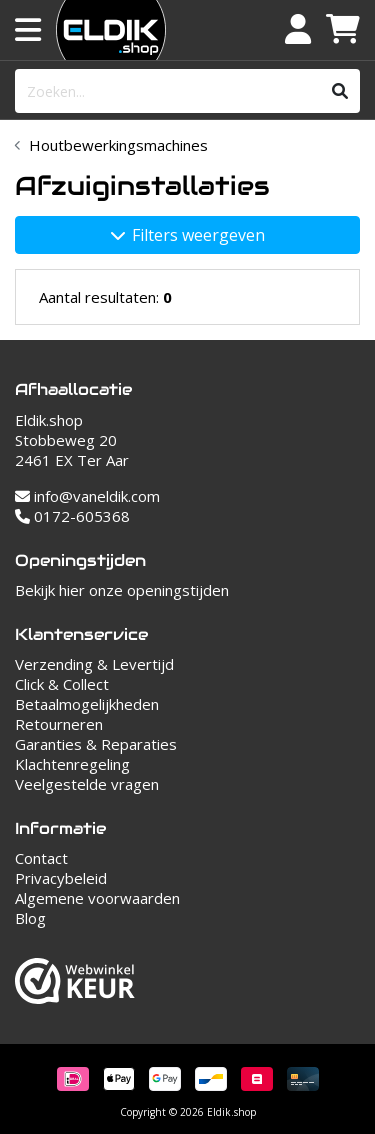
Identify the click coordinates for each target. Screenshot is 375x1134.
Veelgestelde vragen (87, 784)
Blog (30, 918)
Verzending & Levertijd (94, 664)
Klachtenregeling (72, 764)
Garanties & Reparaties (96, 744)
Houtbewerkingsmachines (118, 145)
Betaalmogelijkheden (87, 704)
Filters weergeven (188, 235)
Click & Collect (62, 684)
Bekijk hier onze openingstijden (122, 590)
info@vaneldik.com (87, 496)
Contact (41, 858)
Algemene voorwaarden (97, 898)
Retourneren (59, 724)
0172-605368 (72, 516)
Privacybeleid (61, 878)
